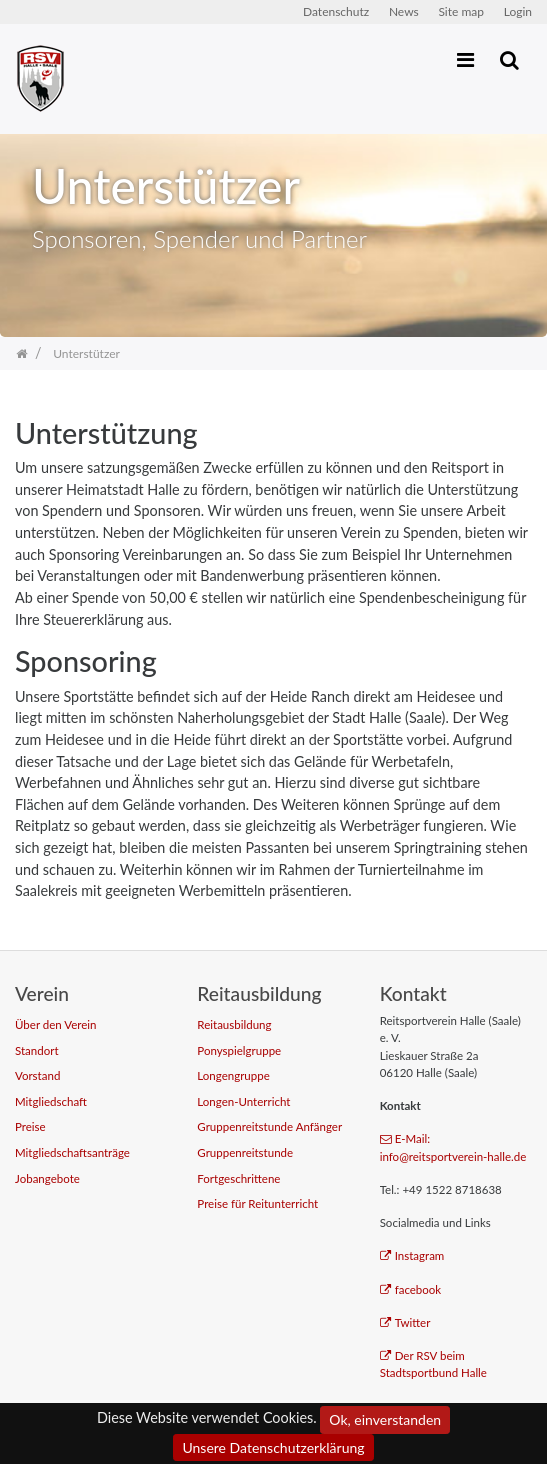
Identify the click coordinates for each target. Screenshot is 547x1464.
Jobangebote (47, 1178)
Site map (461, 11)
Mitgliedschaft (51, 1101)
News (404, 11)
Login (518, 11)
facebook (411, 1289)
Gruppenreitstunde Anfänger (269, 1126)
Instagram (412, 1255)
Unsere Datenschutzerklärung (273, 1447)
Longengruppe (233, 1075)
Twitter (405, 1322)
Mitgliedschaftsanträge (72, 1152)
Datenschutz (336, 11)
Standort (37, 1050)
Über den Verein (56, 1024)
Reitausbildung (234, 1024)
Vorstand (37, 1075)
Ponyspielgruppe (239, 1050)
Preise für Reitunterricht (257, 1203)
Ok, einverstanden (385, 1419)
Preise (30, 1126)
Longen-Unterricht (243, 1101)
